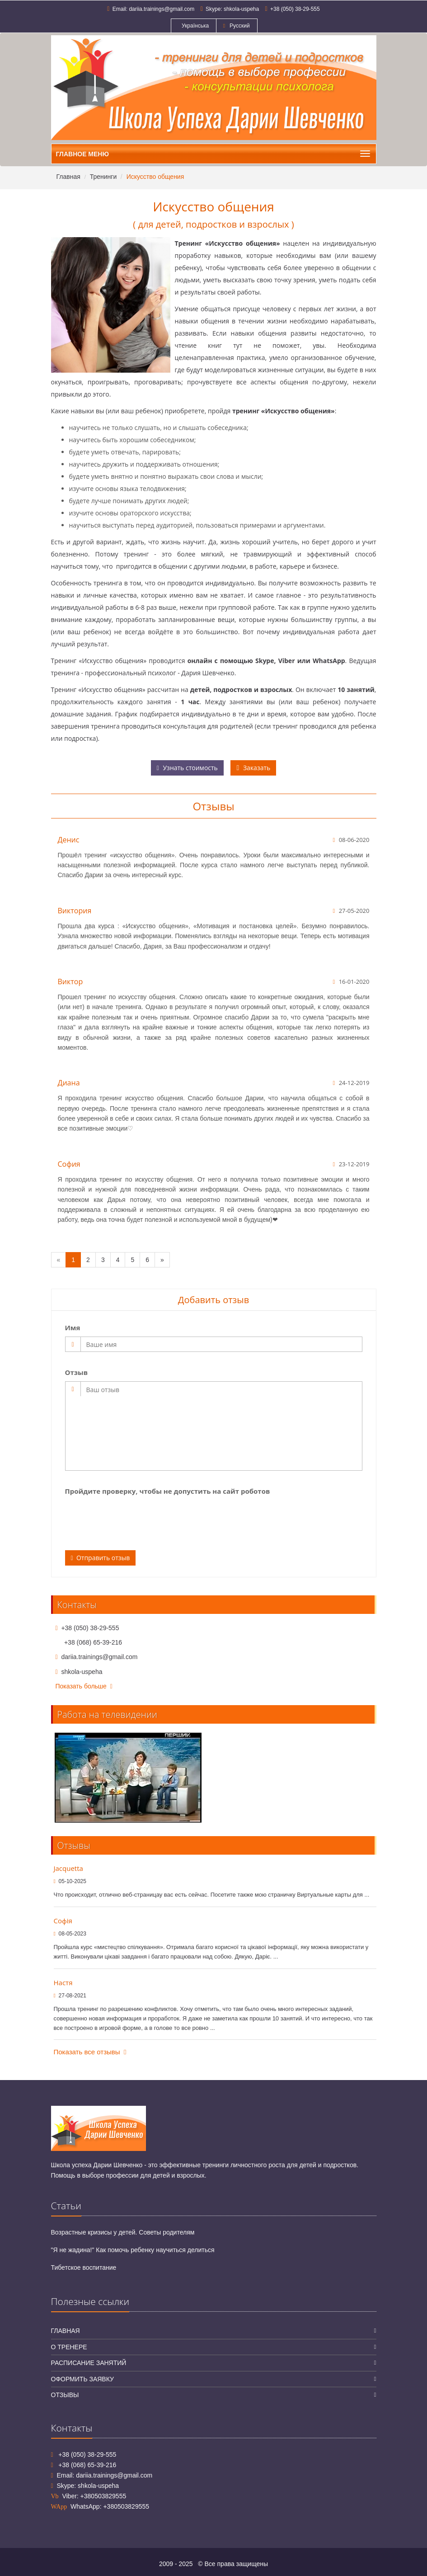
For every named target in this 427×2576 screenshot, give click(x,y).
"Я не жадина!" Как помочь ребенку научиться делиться (133, 2249)
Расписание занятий (89, 2362)
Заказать (253, 767)
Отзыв (76, 1372)
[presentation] (133, 1517)
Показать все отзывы (90, 2052)
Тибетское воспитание (84, 2267)
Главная (68, 176)
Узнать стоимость (187, 767)
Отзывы (65, 2394)
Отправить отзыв (100, 1557)
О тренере (69, 2347)
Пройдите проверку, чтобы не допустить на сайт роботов (167, 1491)
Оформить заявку (82, 2379)
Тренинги (103, 176)
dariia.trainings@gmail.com (161, 9)
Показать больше (84, 1686)
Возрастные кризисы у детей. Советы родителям (123, 2232)
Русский (236, 26)
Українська (193, 26)
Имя (72, 1327)
